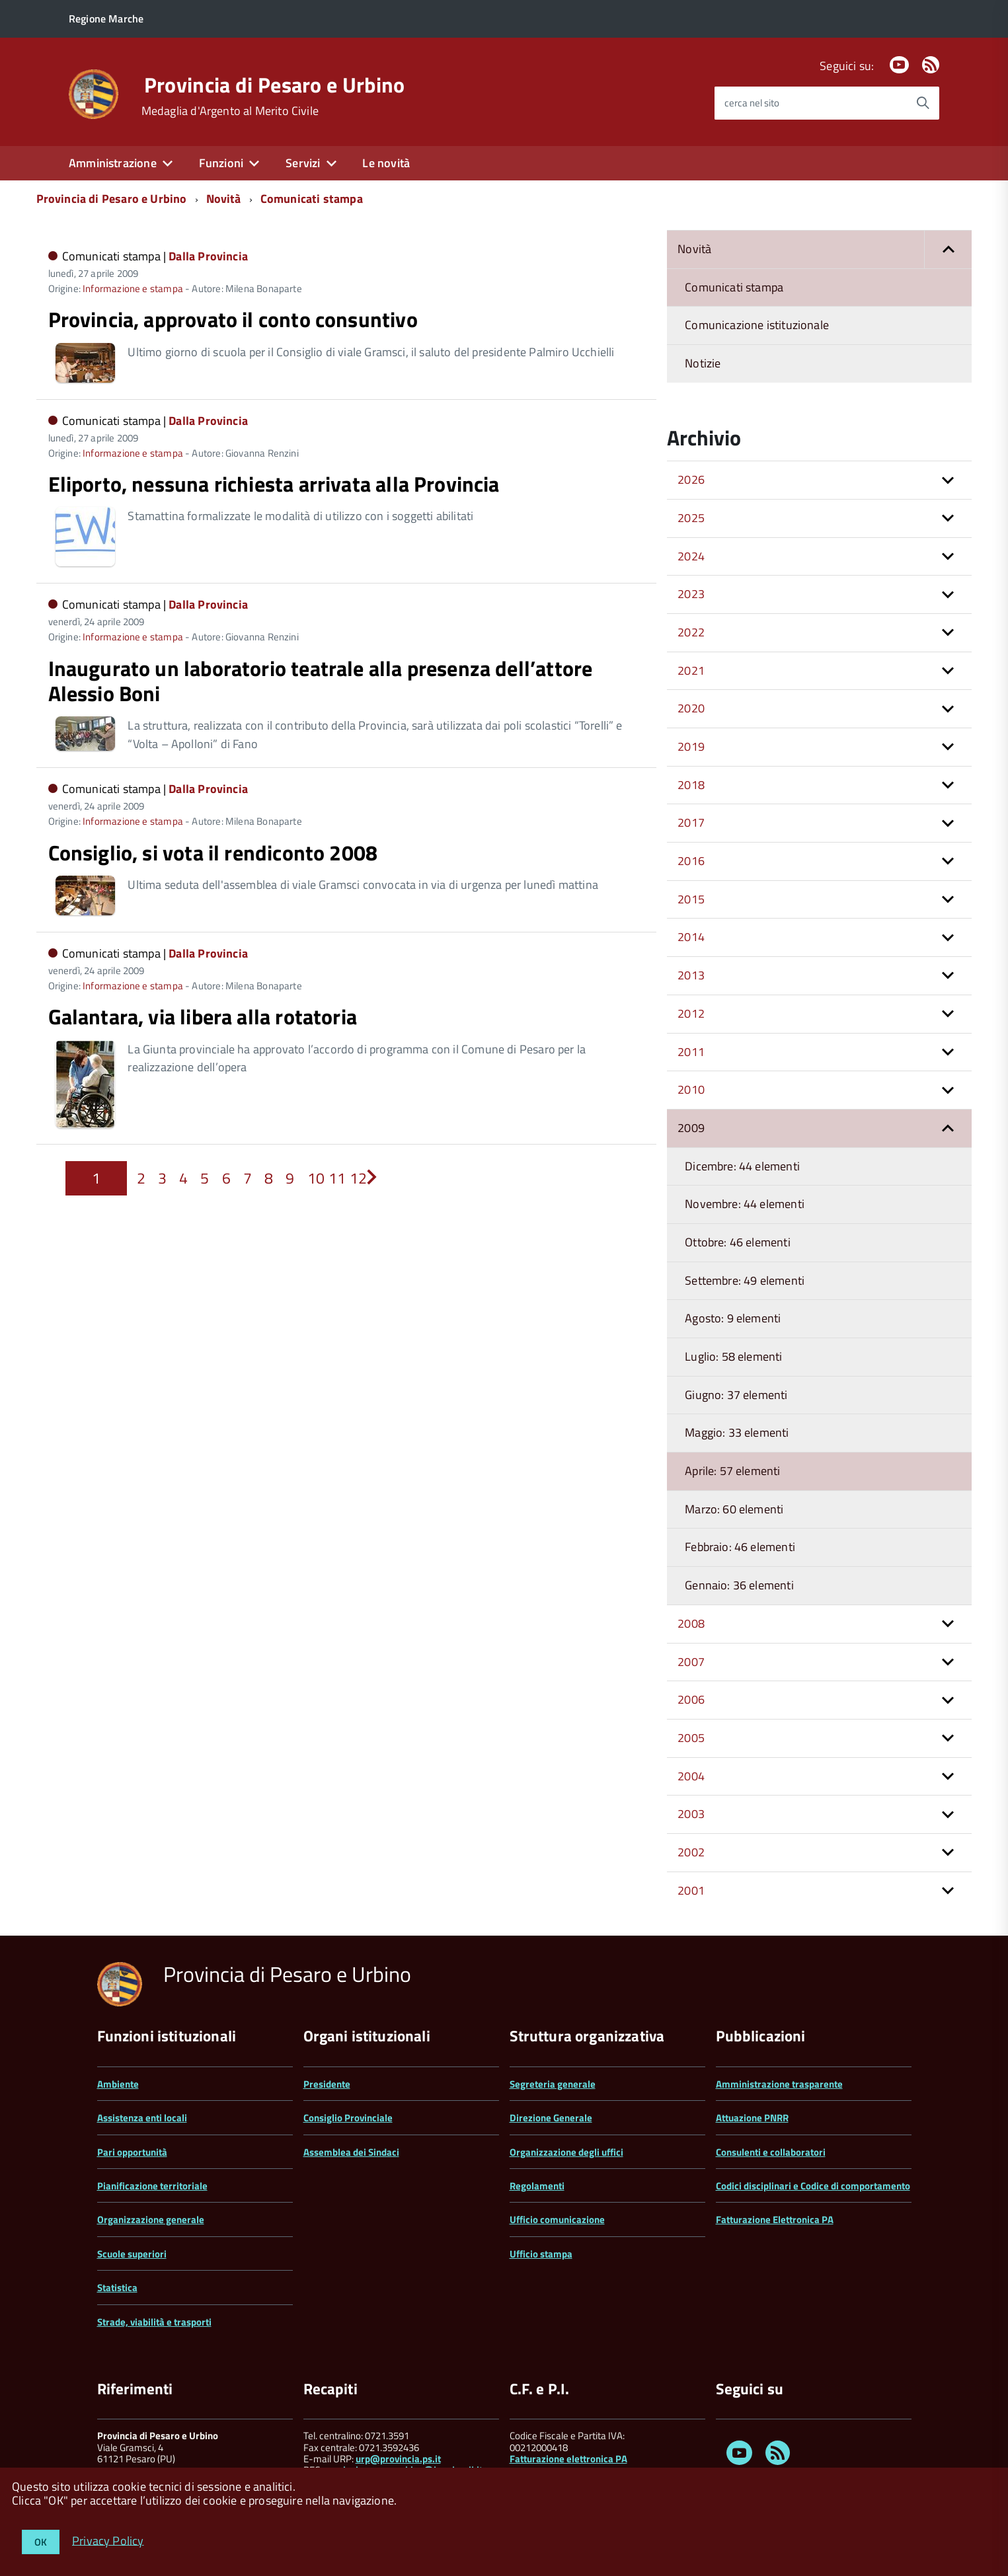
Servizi (303, 163)
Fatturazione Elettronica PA (775, 2219)
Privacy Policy (108, 2540)
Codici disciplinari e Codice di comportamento (813, 2185)
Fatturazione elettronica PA (568, 2458)
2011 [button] (691, 1052)
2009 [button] (691, 1128)
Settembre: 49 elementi (744, 1280)
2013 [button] (691, 975)
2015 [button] (691, 899)
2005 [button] (691, 1738)
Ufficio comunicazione (557, 2219)
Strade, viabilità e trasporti (154, 2322)
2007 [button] (691, 1662)
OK (40, 2542)
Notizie (702, 363)
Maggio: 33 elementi (737, 1432)
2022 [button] (691, 632)
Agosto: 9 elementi (733, 1318)
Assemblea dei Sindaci (351, 2152)
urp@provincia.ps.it (398, 2458)
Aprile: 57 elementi (732, 1471)
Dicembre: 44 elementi (742, 1166)
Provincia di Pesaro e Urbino (274, 84)
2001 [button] (691, 1890)
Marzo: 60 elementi (734, 1509)
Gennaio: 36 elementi (739, 1585)
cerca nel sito (751, 102)
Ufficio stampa (541, 2253)
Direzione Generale (551, 2117)
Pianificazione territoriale (152, 2185)
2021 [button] (691, 670)
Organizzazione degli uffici (566, 2152)
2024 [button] (691, 556)
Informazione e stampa (133, 288)
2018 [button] (691, 785)
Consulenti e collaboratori (771, 2152)
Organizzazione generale (150, 2219)
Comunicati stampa (311, 199)
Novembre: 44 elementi (744, 1204)
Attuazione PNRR (752, 2117)
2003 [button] (691, 1814)
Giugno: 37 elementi (736, 1395)
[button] (948, 249)
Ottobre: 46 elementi (738, 1242)
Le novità (386, 163)
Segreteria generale (553, 2084)
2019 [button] (691, 746)
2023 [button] (691, 594)
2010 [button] (691, 1089)
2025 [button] (691, 518)
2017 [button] (691, 822)
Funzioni (221, 163)
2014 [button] (691, 937)
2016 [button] (691, 861)
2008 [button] (691, 1623)
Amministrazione (113, 163)
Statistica (117, 2287)
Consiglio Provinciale (348, 2117)
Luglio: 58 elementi (733, 1356)
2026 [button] (691, 479)
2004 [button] (691, 1776)
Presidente (326, 2084)
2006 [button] (691, 1699)
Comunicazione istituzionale (757, 325)
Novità (223, 199)
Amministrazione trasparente (779, 2084)
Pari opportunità (132, 2152)
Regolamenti (537, 2185)
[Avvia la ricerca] (922, 103)
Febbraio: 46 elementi (740, 1547)
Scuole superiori (132, 2253)
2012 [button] (691, 1013)
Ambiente (118, 2084)
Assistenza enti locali (142, 2117)
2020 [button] (691, 708)
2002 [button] (691, 1852)
